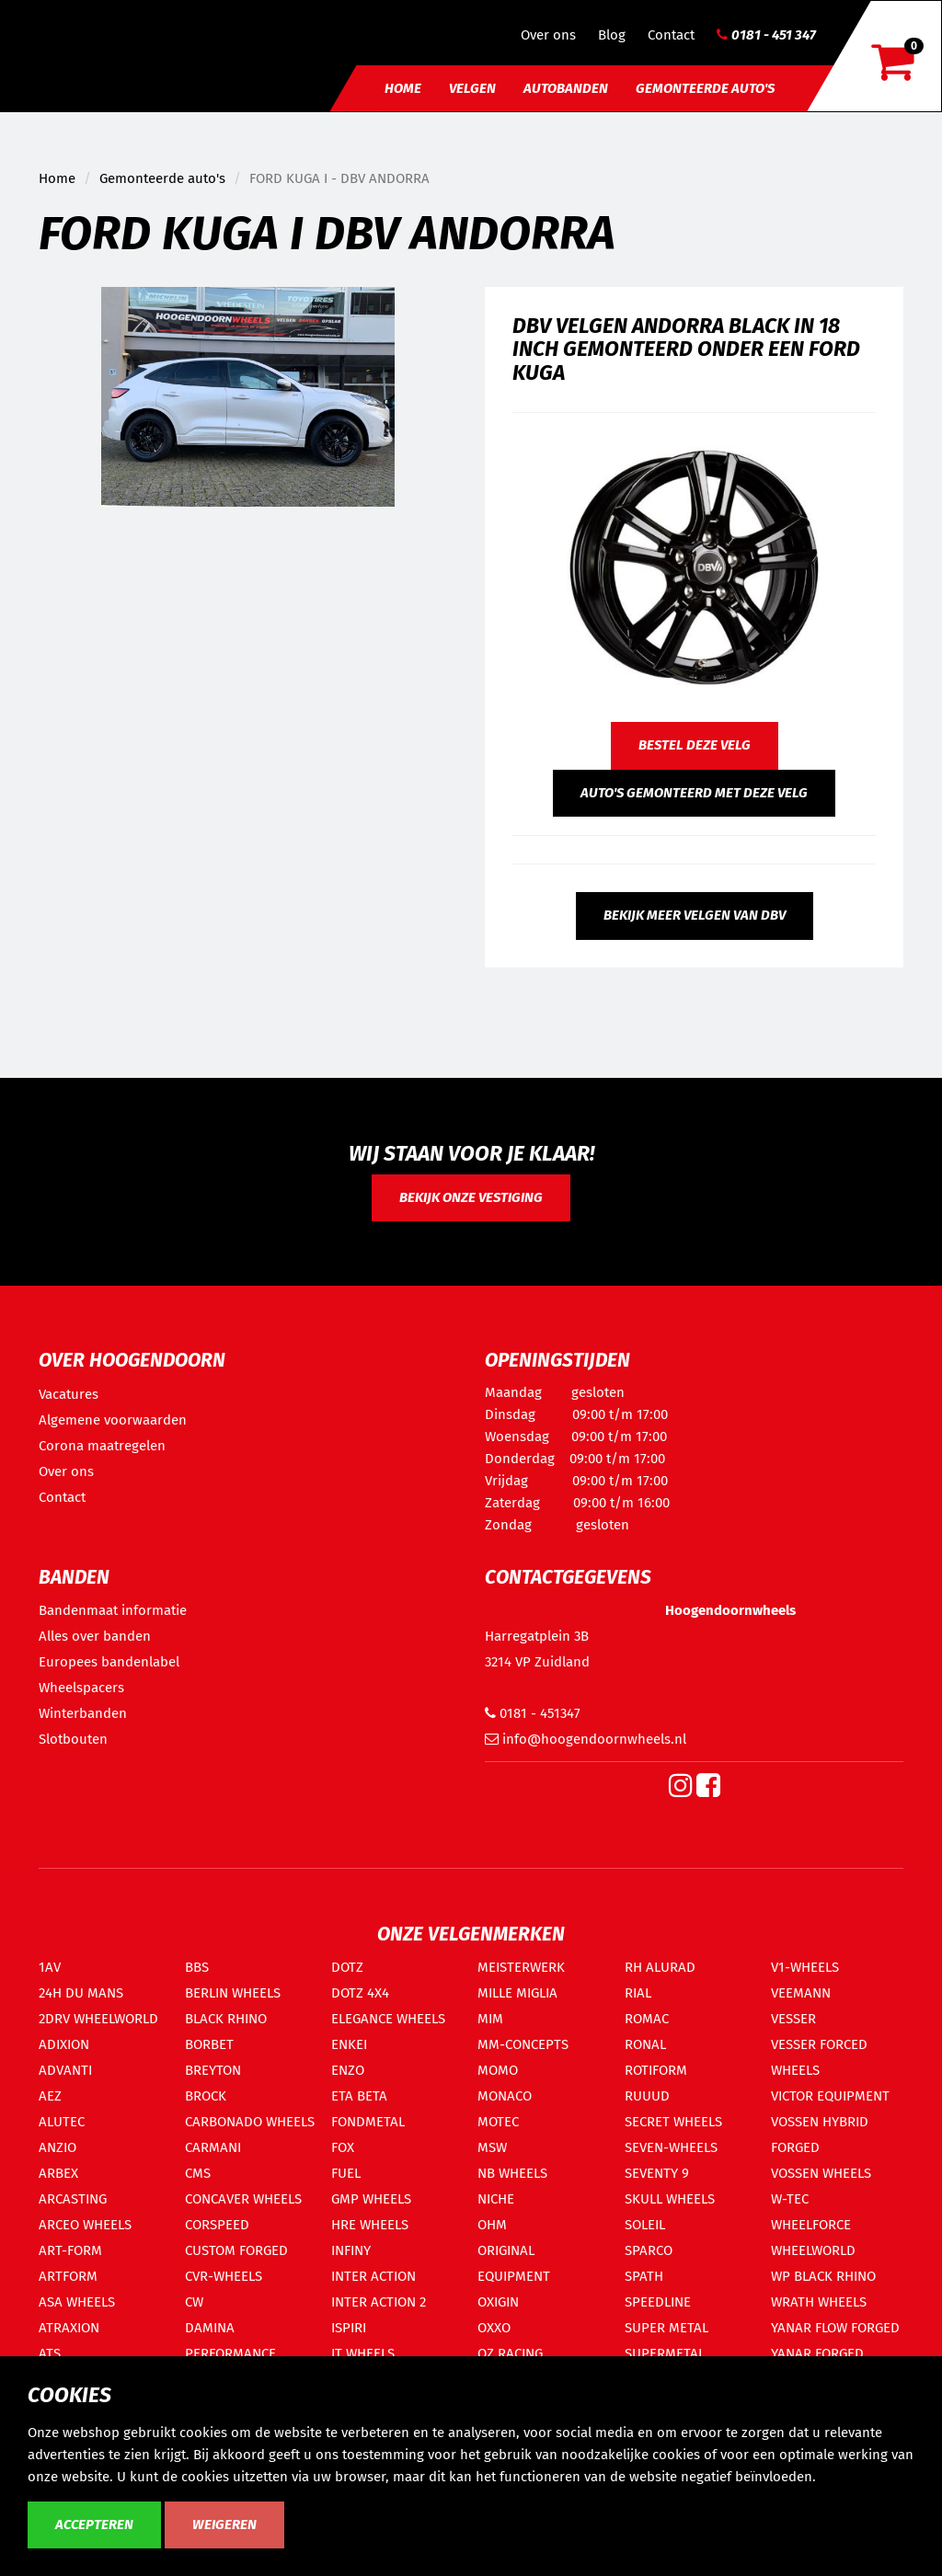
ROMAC (647, 2018)
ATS (50, 2353)
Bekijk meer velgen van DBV (694, 915)
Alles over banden (95, 1636)
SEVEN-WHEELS (671, 2147)
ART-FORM (70, 2250)
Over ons (548, 35)
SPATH (644, 2276)
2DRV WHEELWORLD (98, 2018)
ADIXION (64, 2044)
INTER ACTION (373, 2276)
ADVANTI (65, 2070)
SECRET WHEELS (673, 2121)
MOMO (497, 2070)
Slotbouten (73, 1739)
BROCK (205, 2096)
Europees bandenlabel (109, 1662)
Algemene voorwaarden (113, 1420)
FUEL (346, 2173)
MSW (492, 2147)
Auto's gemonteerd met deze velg (694, 792)
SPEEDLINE (658, 2302)
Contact (671, 35)
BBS (197, 1967)
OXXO (494, 2327)
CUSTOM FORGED (236, 2250)
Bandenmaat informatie (113, 1610)
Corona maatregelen (102, 1445)
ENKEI (349, 2044)
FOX (342, 2147)
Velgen (472, 88)
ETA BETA (359, 2096)
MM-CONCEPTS (523, 2044)
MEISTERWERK (521, 1967)
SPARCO (648, 2250)
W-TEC (790, 2199)
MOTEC (498, 2121)
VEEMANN (801, 1993)
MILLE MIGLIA (517, 1993)
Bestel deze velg (694, 745)
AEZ (50, 2096)
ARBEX (58, 2173)
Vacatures (68, 1394)
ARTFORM (68, 2276)
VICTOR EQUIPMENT (830, 2096)
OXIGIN (498, 2302)
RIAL (638, 1993)
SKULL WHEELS (670, 2199)
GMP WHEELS (371, 2199)
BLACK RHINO (226, 2018)
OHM (492, 2224)
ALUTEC (62, 2121)
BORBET (209, 2044)
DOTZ (347, 1967)
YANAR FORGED (817, 2353)
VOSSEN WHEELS (821, 2173)
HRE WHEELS (369, 2224)
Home (403, 88)
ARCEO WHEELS (85, 2224)
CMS (198, 2173)
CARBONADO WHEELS (250, 2121)
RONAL (645, 2044)
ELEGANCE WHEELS (388, 2018)
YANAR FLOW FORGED (835, 2327)
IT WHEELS (363, 2353)
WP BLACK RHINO (823, 2276)
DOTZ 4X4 (360, 1993)
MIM (490, 2018)
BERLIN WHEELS (233, 1993)
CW (194, 2302)
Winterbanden (83, 1713)
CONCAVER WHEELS (243, 2199)
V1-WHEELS (805, 1967)
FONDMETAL (368, 2121)
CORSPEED (217, 2224)
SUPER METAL (666, 2327)
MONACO (504, 2096)
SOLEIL (645, 2224)
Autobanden (565, 88)
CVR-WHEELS (223, 2276)
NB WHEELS (512, 2173)
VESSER (793, 2018)
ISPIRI (348, 2327)
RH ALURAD (660, 1967)
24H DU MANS (81, 1993)
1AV (50, 1967)
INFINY (351, 2250)
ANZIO (57, 2147)
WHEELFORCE (811, 2224)
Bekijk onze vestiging (471, 1197)
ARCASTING (73, 2199)
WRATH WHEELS (819, 2302)
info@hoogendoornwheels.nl (585, 1739)
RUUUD (647, 2096)
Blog (612, 35)
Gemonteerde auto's (705, 88)
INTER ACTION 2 (378, 2302)
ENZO (347, 2070)
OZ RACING (510, 2353)
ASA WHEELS (77, 2302)
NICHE (495, 2199)
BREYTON (213, 2070)
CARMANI (213, 2147)
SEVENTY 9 (657, 2173)
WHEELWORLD (813, 2250)
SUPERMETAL (665, 2353)
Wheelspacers (81, 1687)
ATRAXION (69, 2327)
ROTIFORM (656, 2070)
